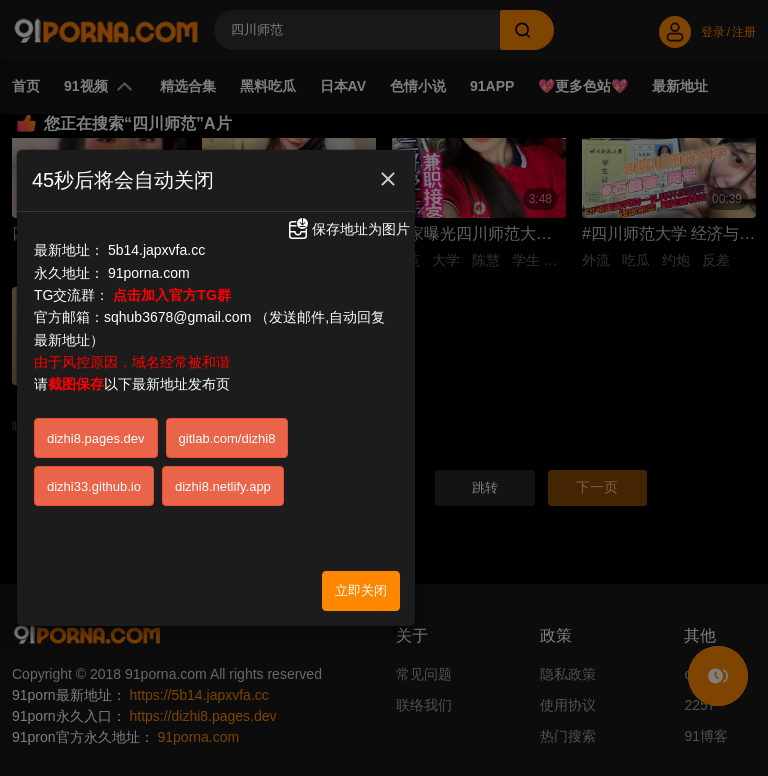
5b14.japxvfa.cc (156, 171)
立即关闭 (361, 511)
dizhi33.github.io (94, 407)
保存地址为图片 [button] (348, 150)
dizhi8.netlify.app (223, 407)
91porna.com (149, 194)
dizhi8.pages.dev (96, 359)
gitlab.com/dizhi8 (227, 359)
